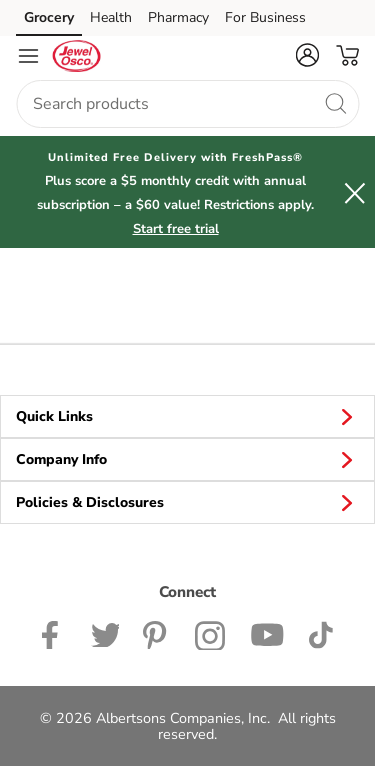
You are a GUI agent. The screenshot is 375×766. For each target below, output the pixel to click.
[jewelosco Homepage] (76, 56)
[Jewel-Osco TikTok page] (320, 633)
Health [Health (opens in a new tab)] (111, 17)
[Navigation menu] (28, 56)
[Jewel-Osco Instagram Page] (210, 633)
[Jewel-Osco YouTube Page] (267, 633)
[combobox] (187, 104)
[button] (307, 55)
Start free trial (176, 229)
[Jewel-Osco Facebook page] (54, 633)
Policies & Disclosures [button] (187, 502)
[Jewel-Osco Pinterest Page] (157, 633)
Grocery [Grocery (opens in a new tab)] (49, 17)
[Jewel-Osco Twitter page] (105, 633)
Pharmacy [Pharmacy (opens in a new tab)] (178, 17)
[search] (335, 103)
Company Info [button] (187, 459)
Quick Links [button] (187, 416)
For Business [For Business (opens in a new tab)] (265, 17)
